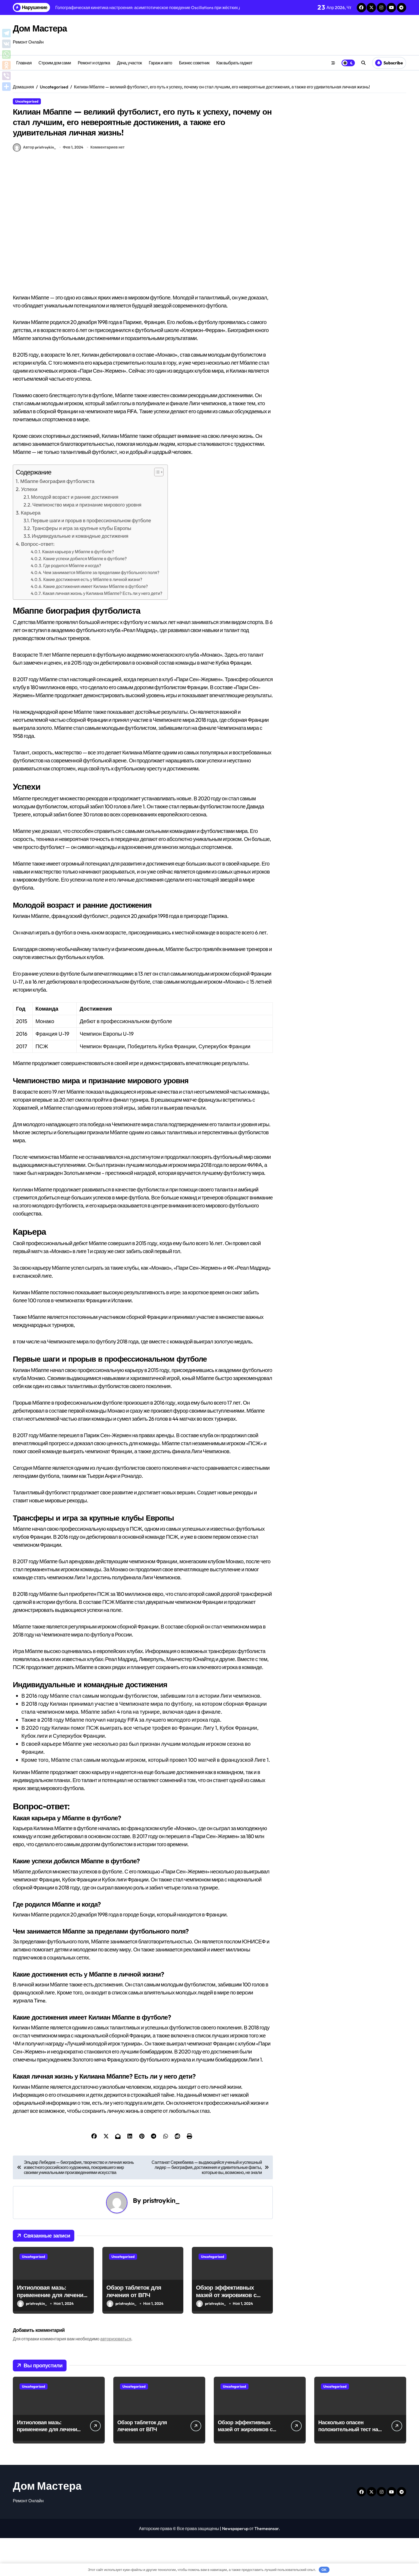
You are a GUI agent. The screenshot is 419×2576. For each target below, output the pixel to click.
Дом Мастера (45, 27)
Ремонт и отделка (94, 62)
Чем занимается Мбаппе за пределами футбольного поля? (101, 610)
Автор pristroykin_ (34, 185)
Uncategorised (26, 101)
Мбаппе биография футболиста (57, 519)
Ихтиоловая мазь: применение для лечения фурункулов (52, 2333)
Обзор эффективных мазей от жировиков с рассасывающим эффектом (226, 2337)
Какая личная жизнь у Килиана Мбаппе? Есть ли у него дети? (102, 631)
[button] (156, 510)
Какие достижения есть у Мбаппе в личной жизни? (92, 617)
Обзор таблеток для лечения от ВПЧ (133, 2329)
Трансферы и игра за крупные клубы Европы (81, 566)
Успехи (29, 527)
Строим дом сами (54, 62)
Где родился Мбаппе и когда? (72, 603)
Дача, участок (129, 62)
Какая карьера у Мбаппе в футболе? (78, 589)
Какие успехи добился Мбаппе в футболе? (85, 596)
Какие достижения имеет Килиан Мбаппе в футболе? (95, 624)
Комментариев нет (107, 185)
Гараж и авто (160, 62)
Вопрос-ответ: (38, 582)
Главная (24, 62)
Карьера (31, 551)
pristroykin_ (161, 2238)
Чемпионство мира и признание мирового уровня (86, 543)
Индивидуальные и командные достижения (80, 574)
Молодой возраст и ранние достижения (74, 535)
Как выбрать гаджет (234, 62)
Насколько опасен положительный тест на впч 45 (348, 2467)
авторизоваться (115, 2376)
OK (324, 2569)
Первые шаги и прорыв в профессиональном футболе (91, 558)
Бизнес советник (194, 62)
